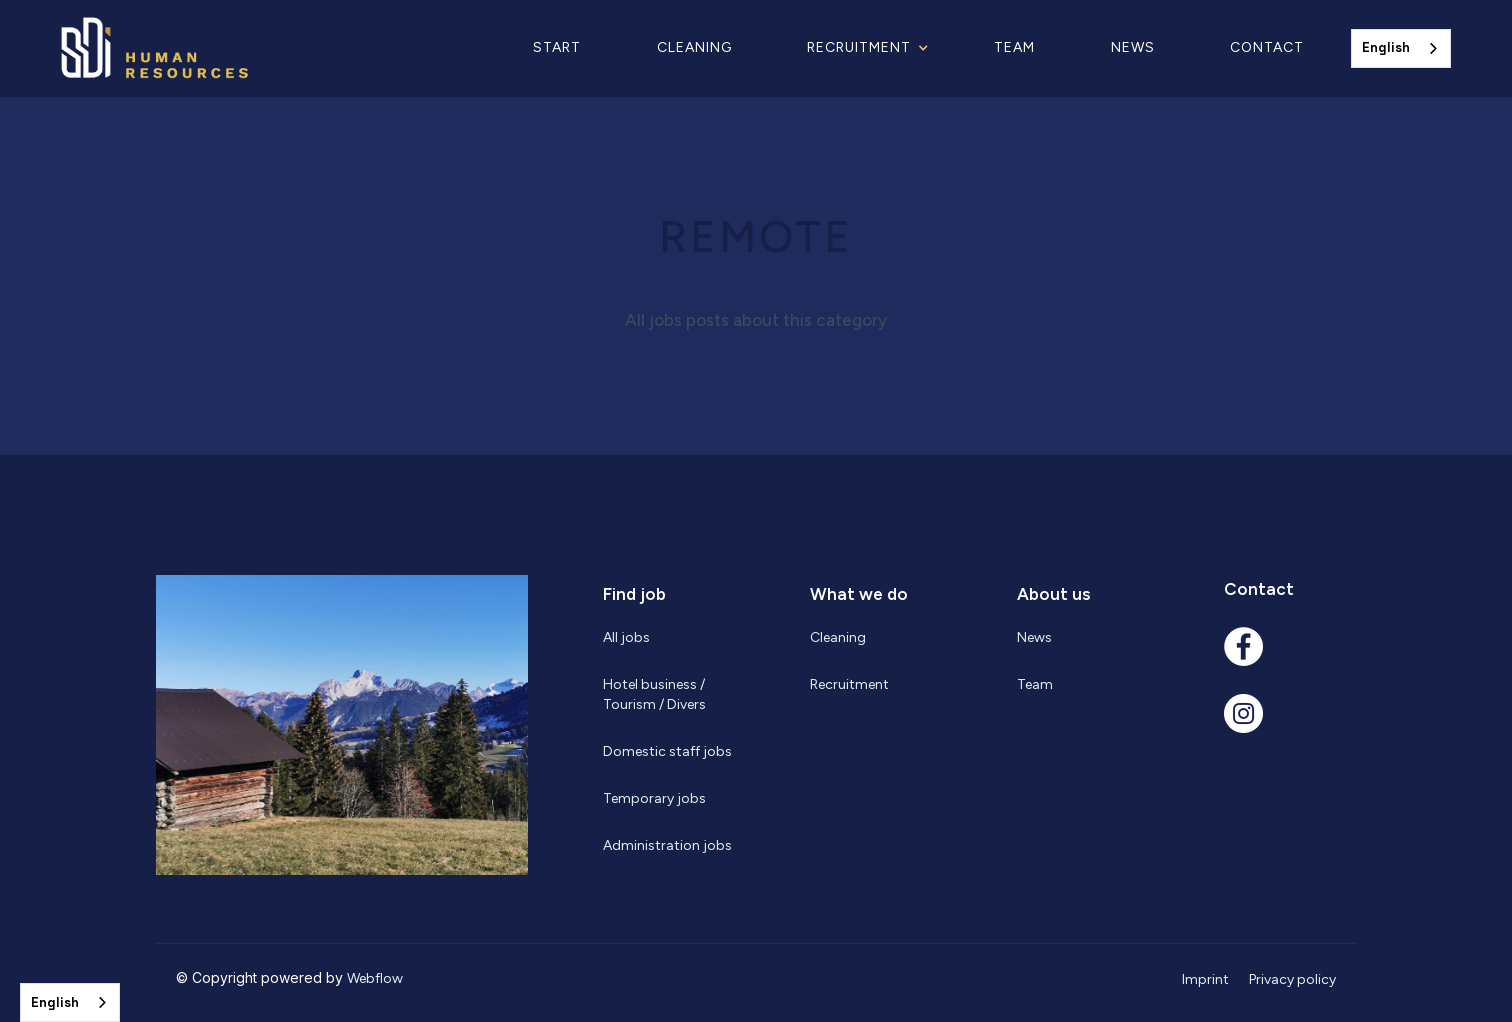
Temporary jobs (654, 798)
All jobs (626, 637)
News (1133, 47)
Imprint (1205, 979)
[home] (202, 48)
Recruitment (849, 684)
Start (557, 47)
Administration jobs (667, 845)
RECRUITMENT (859, 47)
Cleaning (694, 47)
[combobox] (1401, 48)
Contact (1267, 47)
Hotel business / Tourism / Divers (654, 694)
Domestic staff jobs (667, 751)
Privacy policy (1292, 979)
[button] (873, 48)
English (1386, 47)
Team (1014, 47)
